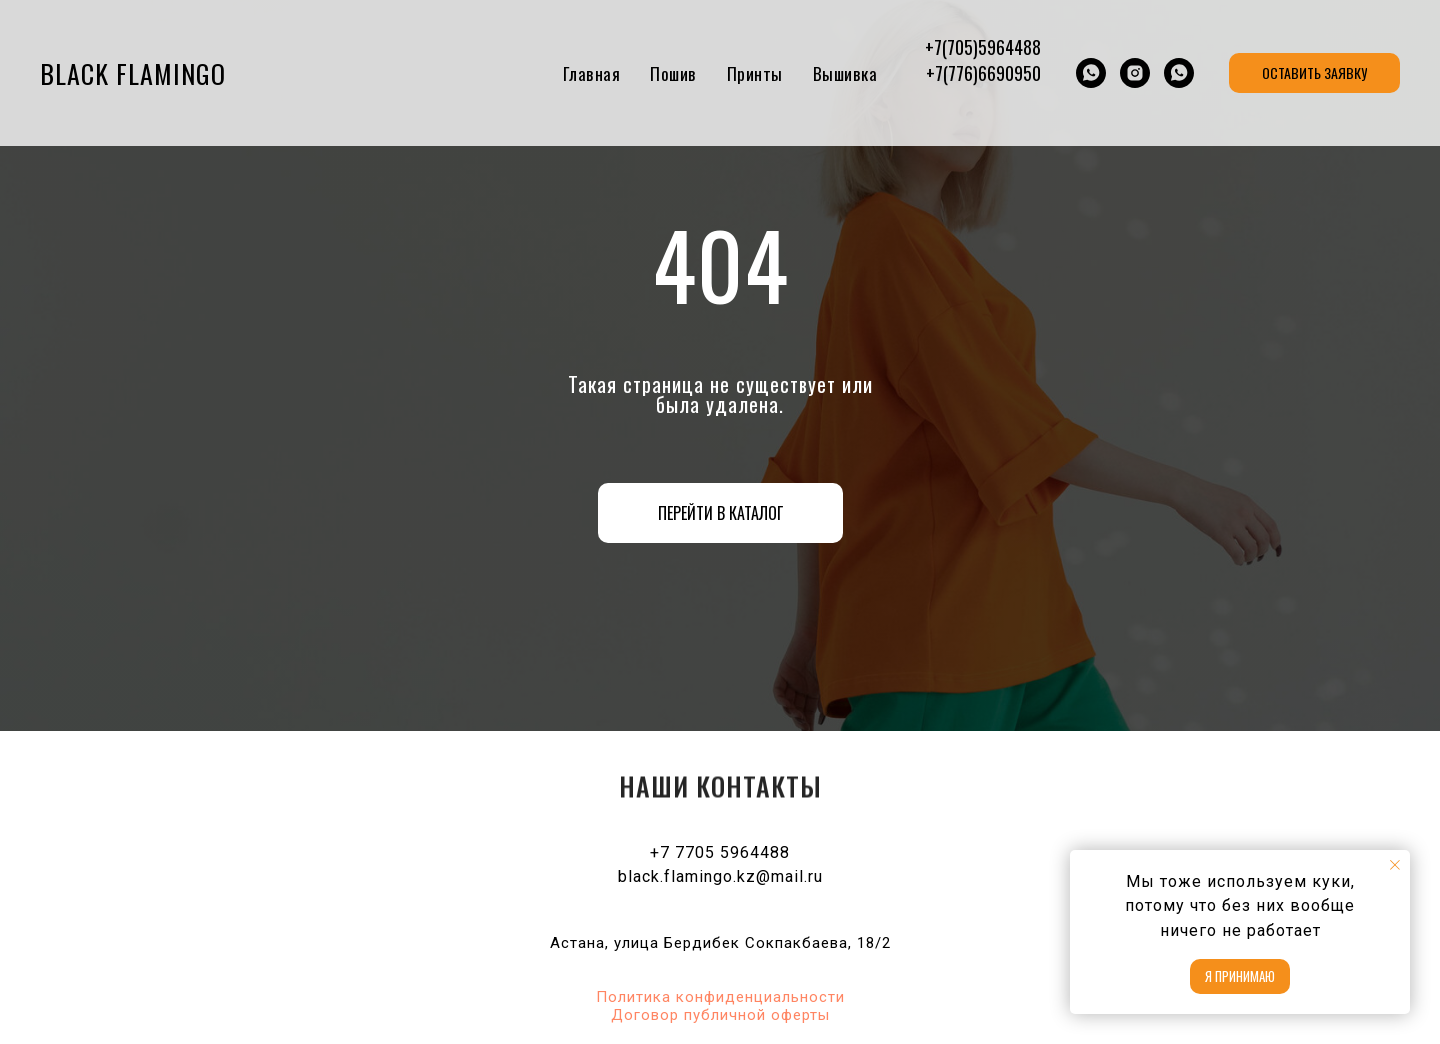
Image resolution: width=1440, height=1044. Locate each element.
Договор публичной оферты (720, 1015)
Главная (592, 73)
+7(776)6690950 (983, 73)
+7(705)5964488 (983, 47)
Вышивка (845, 73)
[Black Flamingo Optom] (1135, 73)
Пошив (673, 73)
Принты (755, 73)
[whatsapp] (1091, 73)
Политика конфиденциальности (720, 997)
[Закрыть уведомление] (1395, 865)
